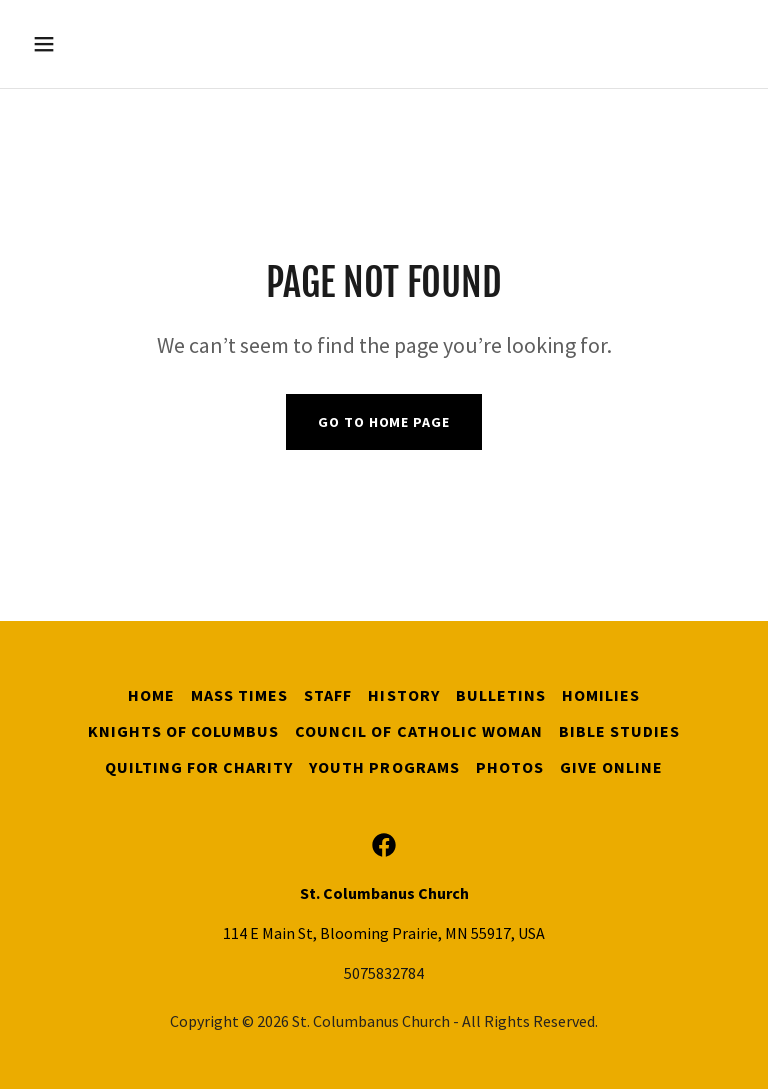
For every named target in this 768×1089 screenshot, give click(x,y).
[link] (384, 845)
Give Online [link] (611, 767)
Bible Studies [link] (619, 731)
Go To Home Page (383, 422)
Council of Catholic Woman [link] (418, 731)
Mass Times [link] (239, 695)
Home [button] (151, 695)
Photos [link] (510, 767)
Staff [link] (328, 695)
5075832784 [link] (384, 973)
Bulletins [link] (501, 695)
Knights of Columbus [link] (183, 731)
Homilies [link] (601, 695)
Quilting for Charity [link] (199, 767)
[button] (106, 44)
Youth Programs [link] (384, 767)
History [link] (403, 695)
